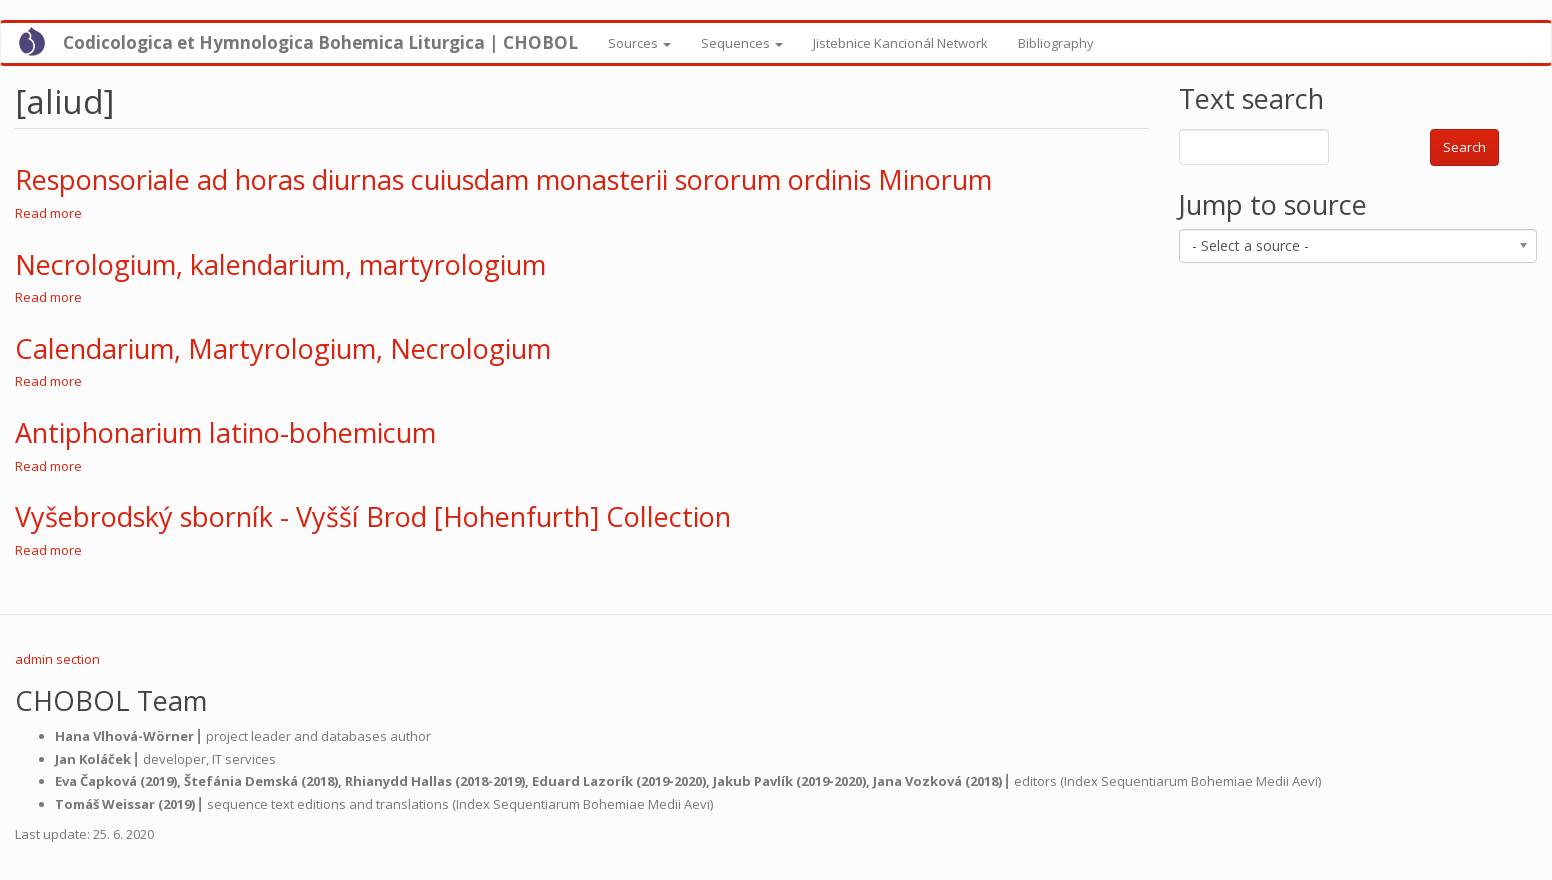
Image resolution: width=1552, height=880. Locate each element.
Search (1464, 147)
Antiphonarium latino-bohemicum (225, 432)
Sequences (742, 43)
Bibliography (1056, 43)
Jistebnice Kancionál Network (900, 43)
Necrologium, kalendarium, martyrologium (280, 264)
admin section (57, 659)
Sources (639, 43)
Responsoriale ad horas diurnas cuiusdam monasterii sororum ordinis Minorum (503, 179)
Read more (48, 213)
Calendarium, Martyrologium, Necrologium (283, 348)
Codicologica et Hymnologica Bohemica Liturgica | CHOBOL (320, 42)
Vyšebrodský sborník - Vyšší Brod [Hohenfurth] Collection (373, 516)
